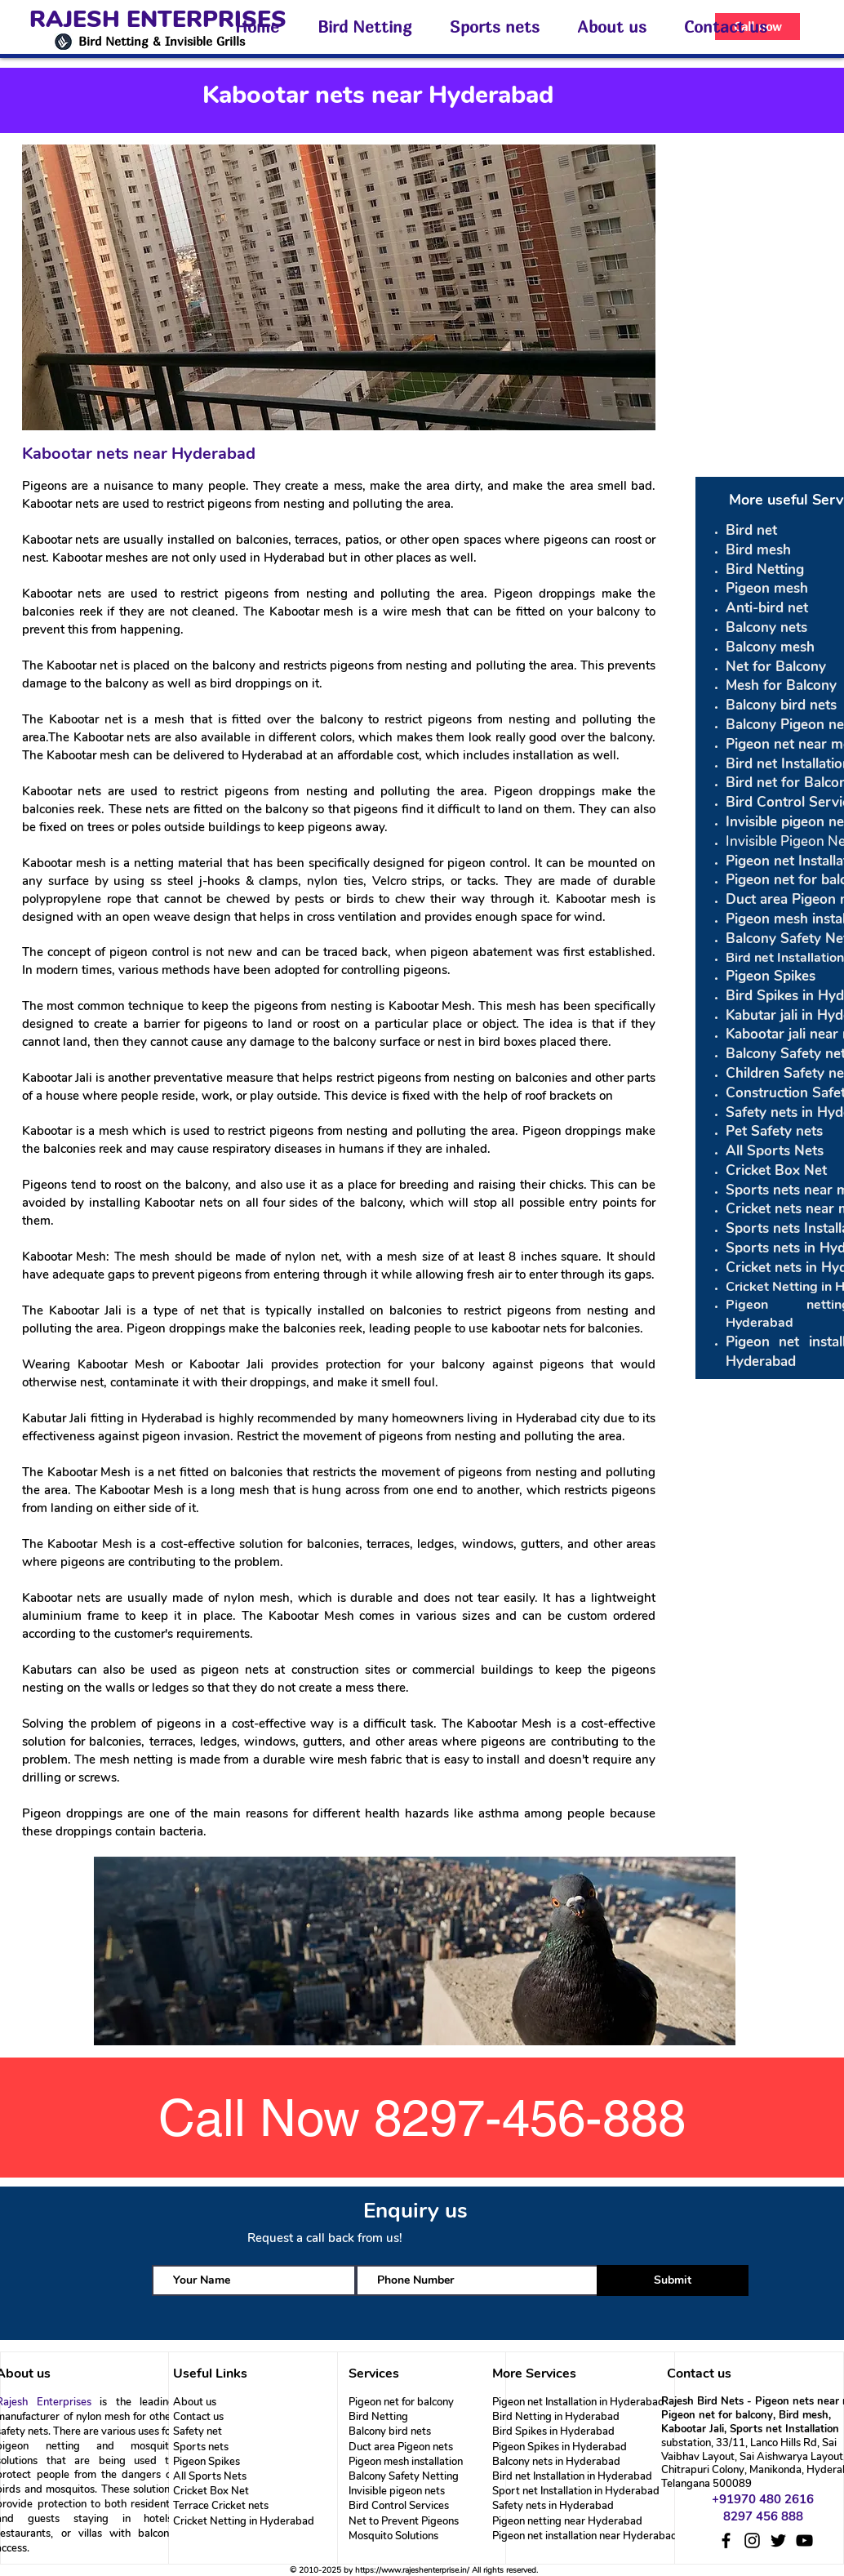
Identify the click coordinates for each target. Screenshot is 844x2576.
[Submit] (672, 2280)
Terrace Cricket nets (221, 2505)
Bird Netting (378, 2416)
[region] (417, 1952)
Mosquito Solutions (393, 2536)
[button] (371, 26)
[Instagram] (752, 2540)
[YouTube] (804, 2540)
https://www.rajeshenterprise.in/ (412, 2570)
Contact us (198, 2416)
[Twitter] (778, 2540)
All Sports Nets (210, 2476)
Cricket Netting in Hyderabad (243, 2521)
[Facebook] (726, 2540)
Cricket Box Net (211, 2491)
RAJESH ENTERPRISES (158, 19)
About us (194, 2402)
